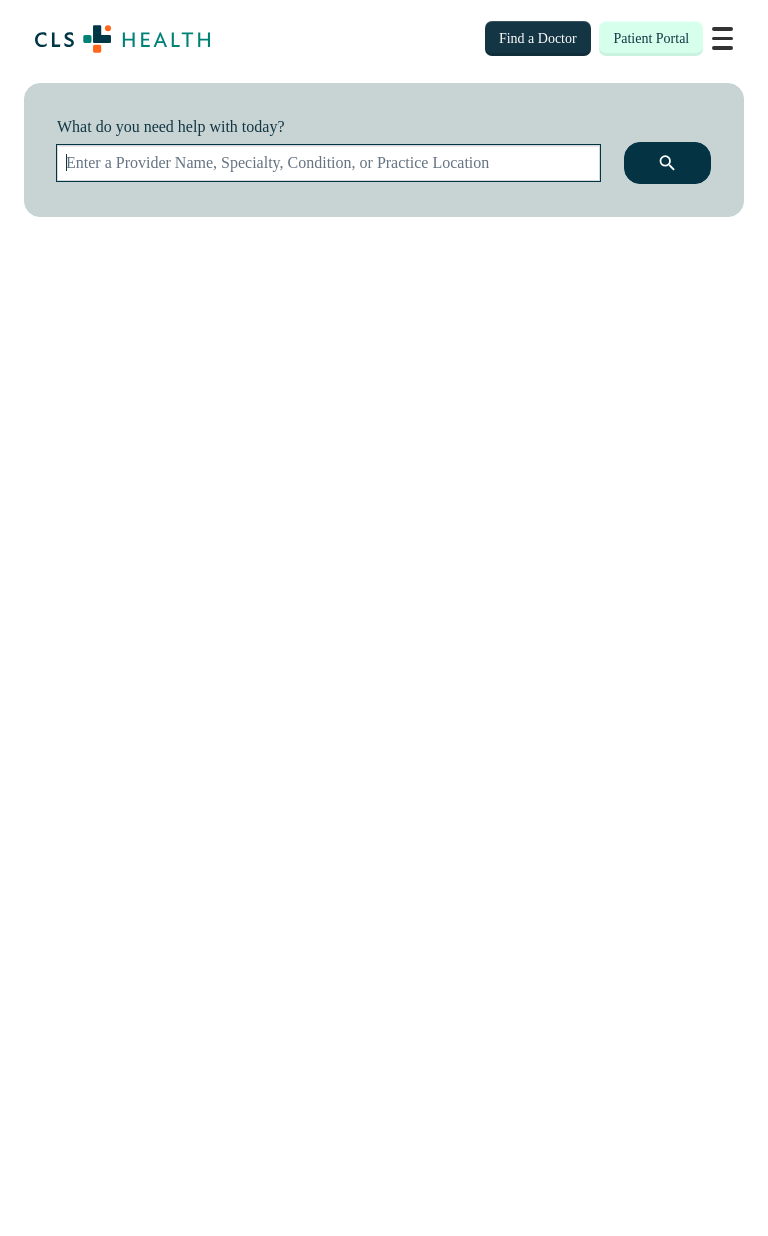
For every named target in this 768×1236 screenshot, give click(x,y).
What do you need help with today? (171, 126)
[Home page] (122, 39)
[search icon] (667, 163)
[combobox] (328, 163)
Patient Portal (651, 38)
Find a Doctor (538, 38)
